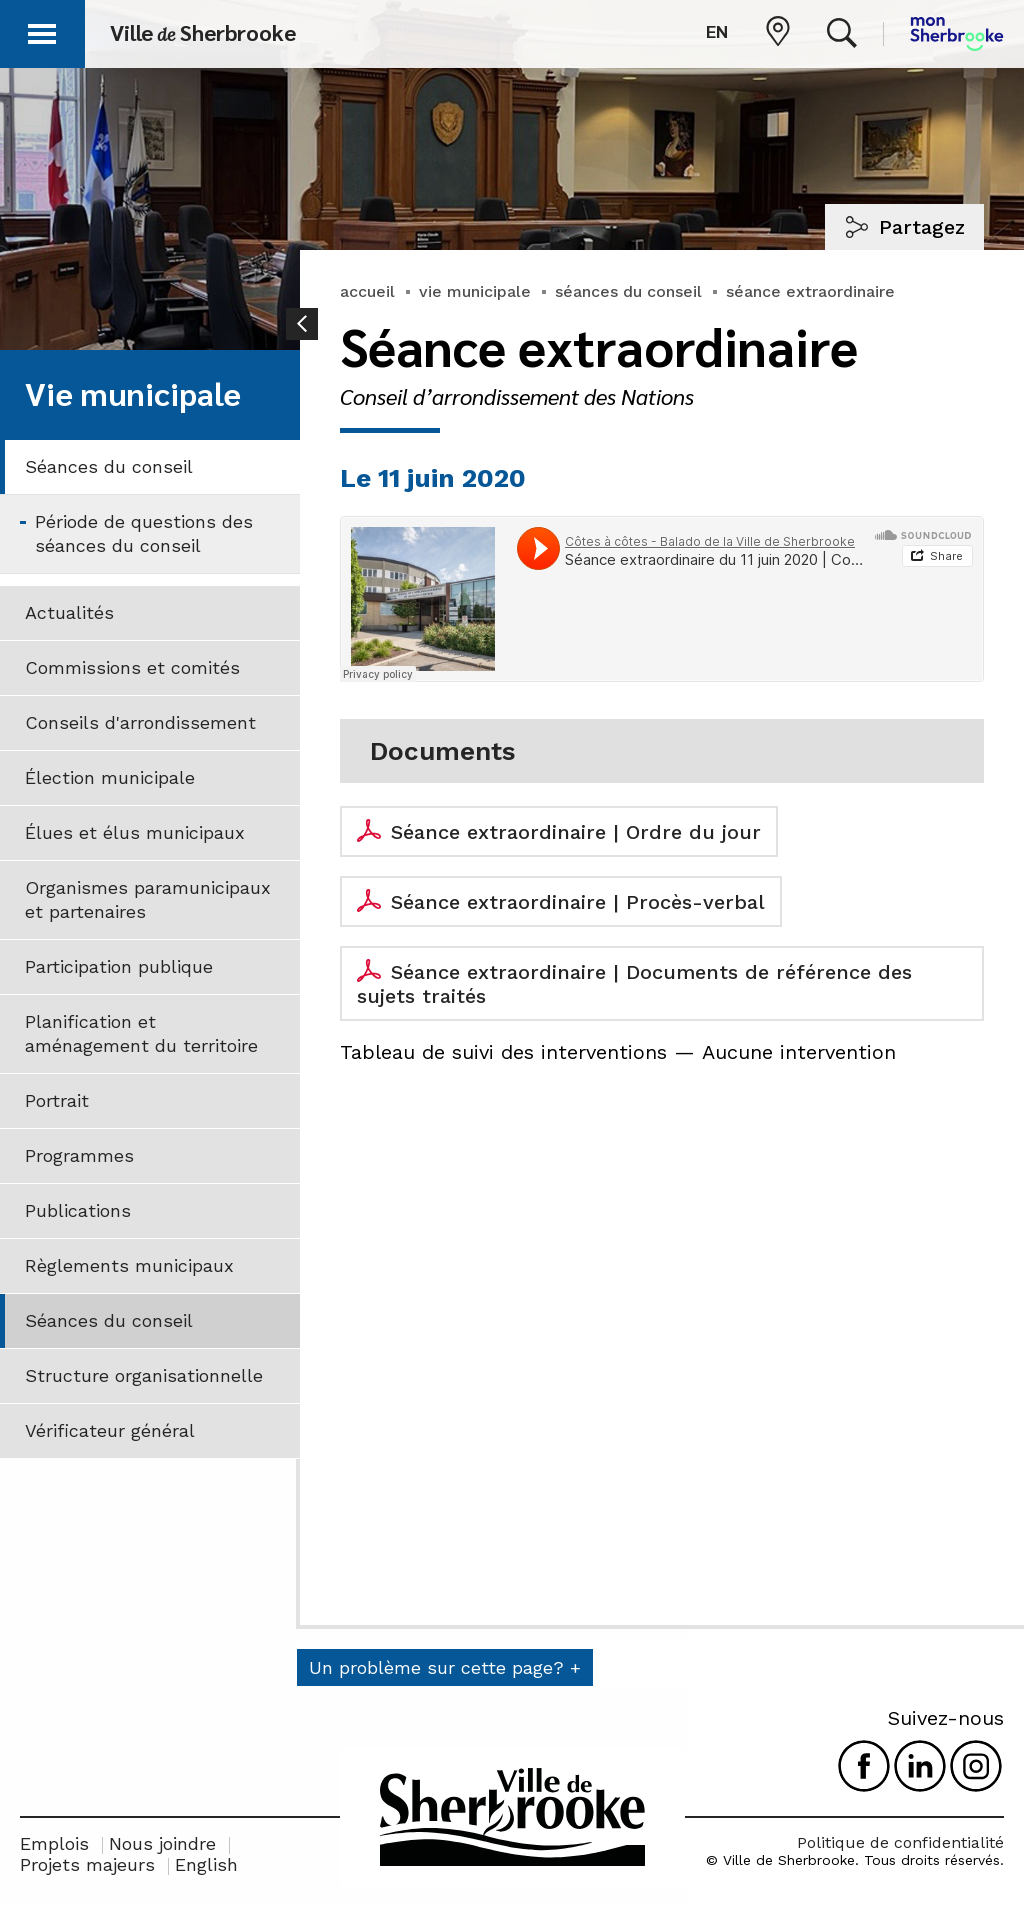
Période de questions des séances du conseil (144, 533)
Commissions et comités (132, 667)
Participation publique (119, 966)
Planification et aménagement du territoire (141, 1033)
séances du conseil (628, 291)
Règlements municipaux (129, 1265)
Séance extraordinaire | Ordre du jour (576, 832)
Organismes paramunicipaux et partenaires (148, 899)
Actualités (69, 612)
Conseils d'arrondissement (140, 722)
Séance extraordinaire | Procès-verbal (578, 902)
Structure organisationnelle (144, 1375)
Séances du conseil (109, 466)
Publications (78, 1210)
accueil (367, 291)
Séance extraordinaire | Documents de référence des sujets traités (634, 984)
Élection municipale (110, 777)
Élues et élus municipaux (135, 832)
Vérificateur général (110, 1430)
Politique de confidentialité (900, 1842)
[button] (42, 30)
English (206, 1864)
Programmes (79, 1155)
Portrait (57, 1100)
